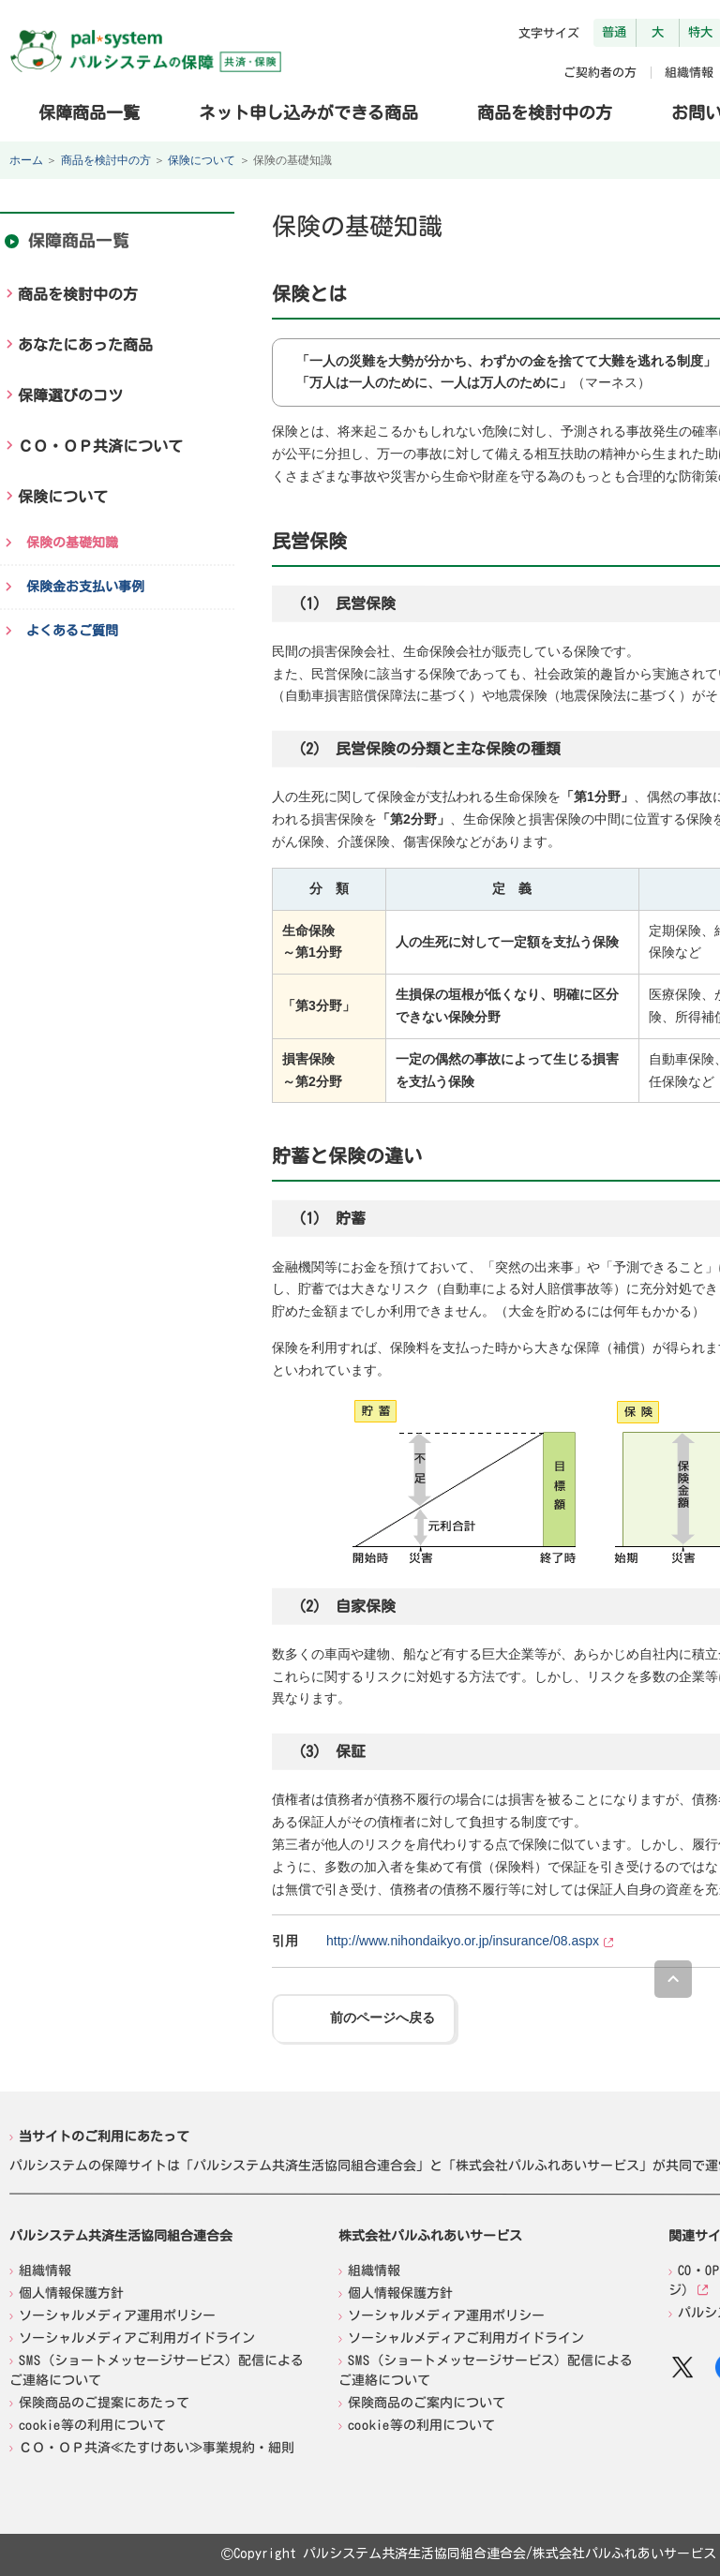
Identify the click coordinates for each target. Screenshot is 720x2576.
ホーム (26, 160)
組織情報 (689, 73)
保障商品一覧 (89, 111)
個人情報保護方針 (71, 2292)
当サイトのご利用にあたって (104, 2136)
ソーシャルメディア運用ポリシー (117, 2314)
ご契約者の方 (600, 73)
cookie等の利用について (92, 2424)
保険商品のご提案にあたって (104, 2401)
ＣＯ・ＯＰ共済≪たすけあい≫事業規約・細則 (156, 2446)
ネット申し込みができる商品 (308, 111)
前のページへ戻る (382, 2017)
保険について (201, 160)
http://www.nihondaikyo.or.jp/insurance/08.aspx (462, 1940)
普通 (614, 31)
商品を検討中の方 (544, 111)
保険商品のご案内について (426, 2401)
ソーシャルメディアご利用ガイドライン (137, 2337)
